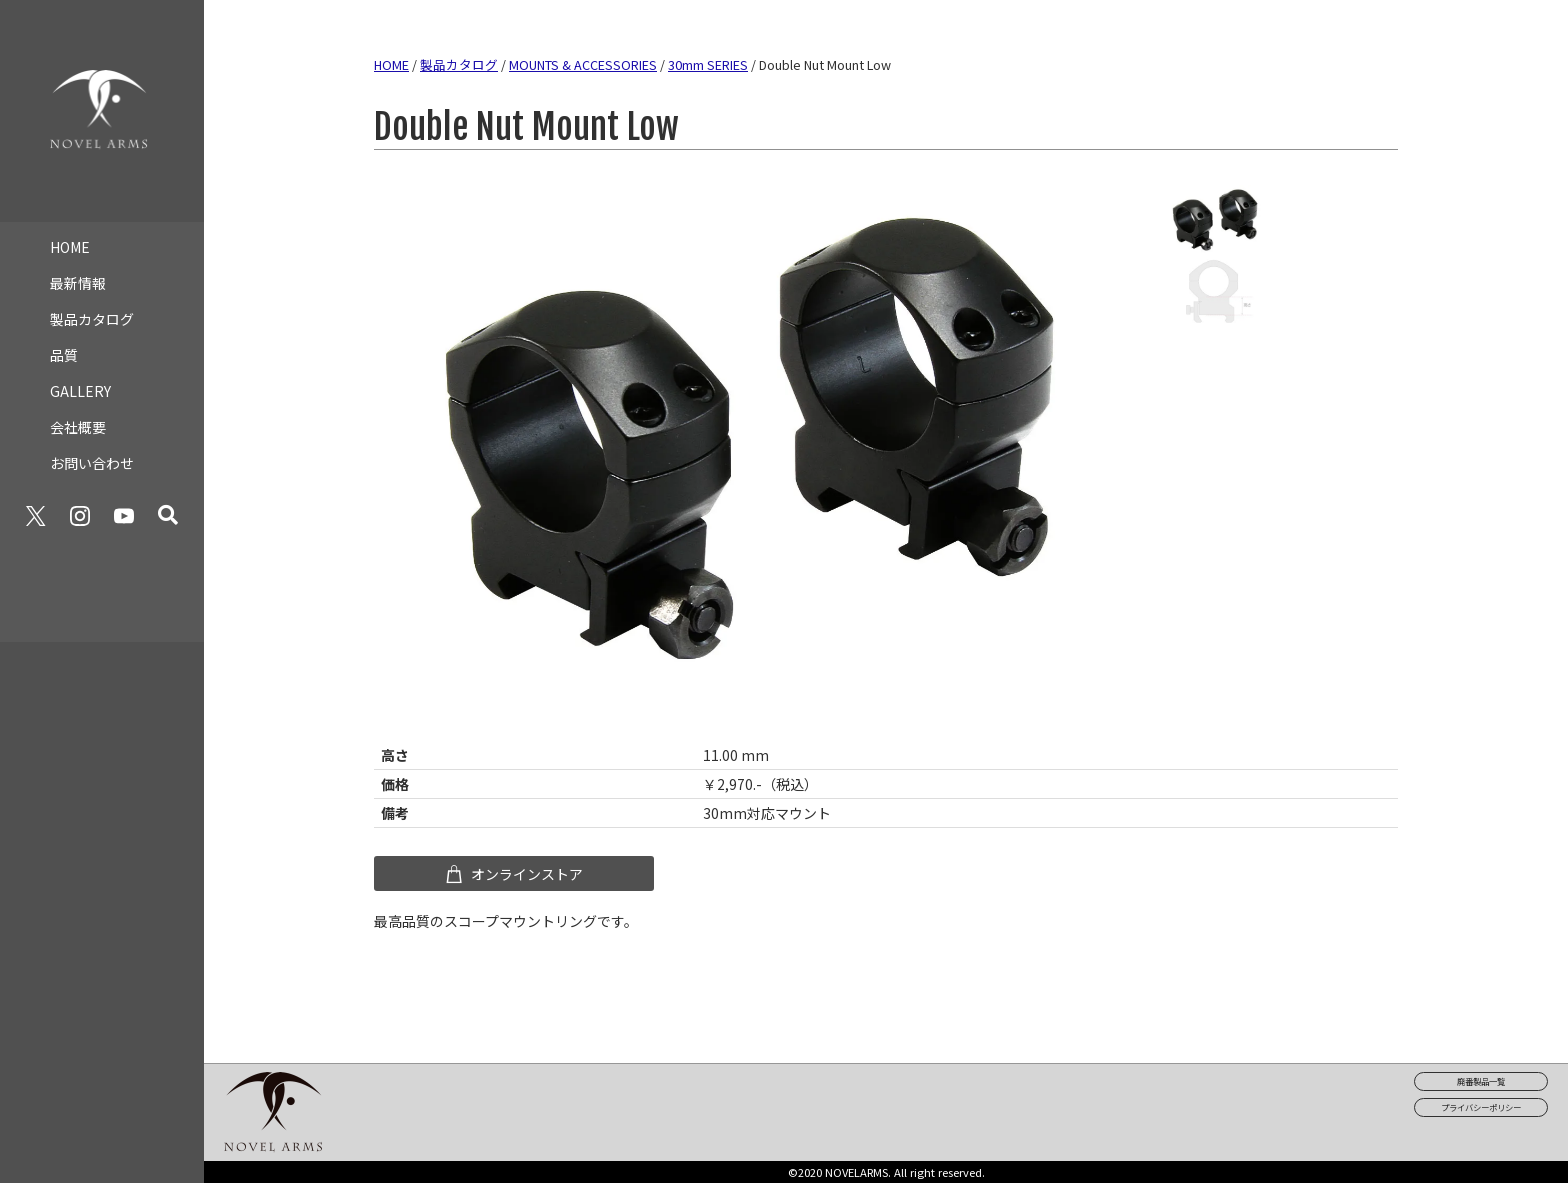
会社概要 (78, 420)
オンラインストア (513, 874)
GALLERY (80, 384)
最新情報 (78, 276)
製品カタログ (92, 312)
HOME (70, 240)
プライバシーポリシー (1481, 1107)
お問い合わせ (92, 456)
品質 (64, 348)
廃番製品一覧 (1481, 1081)
